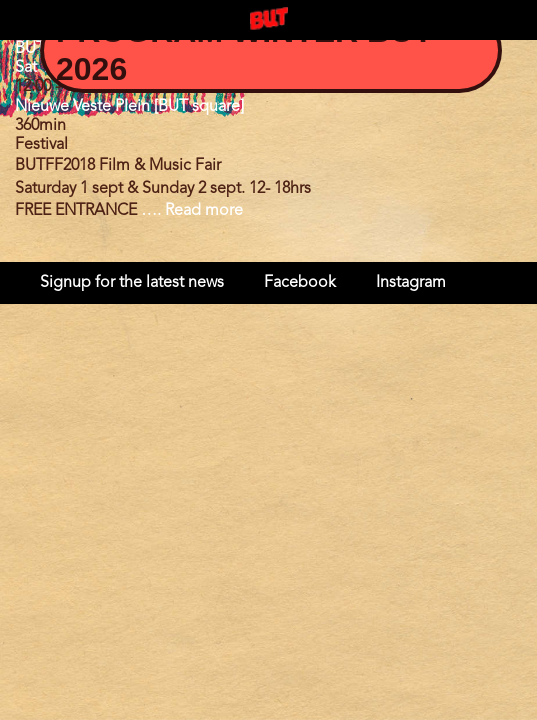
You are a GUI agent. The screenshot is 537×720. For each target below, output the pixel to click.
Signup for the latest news (132, 283)
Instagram (411, 283)
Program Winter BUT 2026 (244, 50)
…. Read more (192, 211)
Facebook (300, 283)
